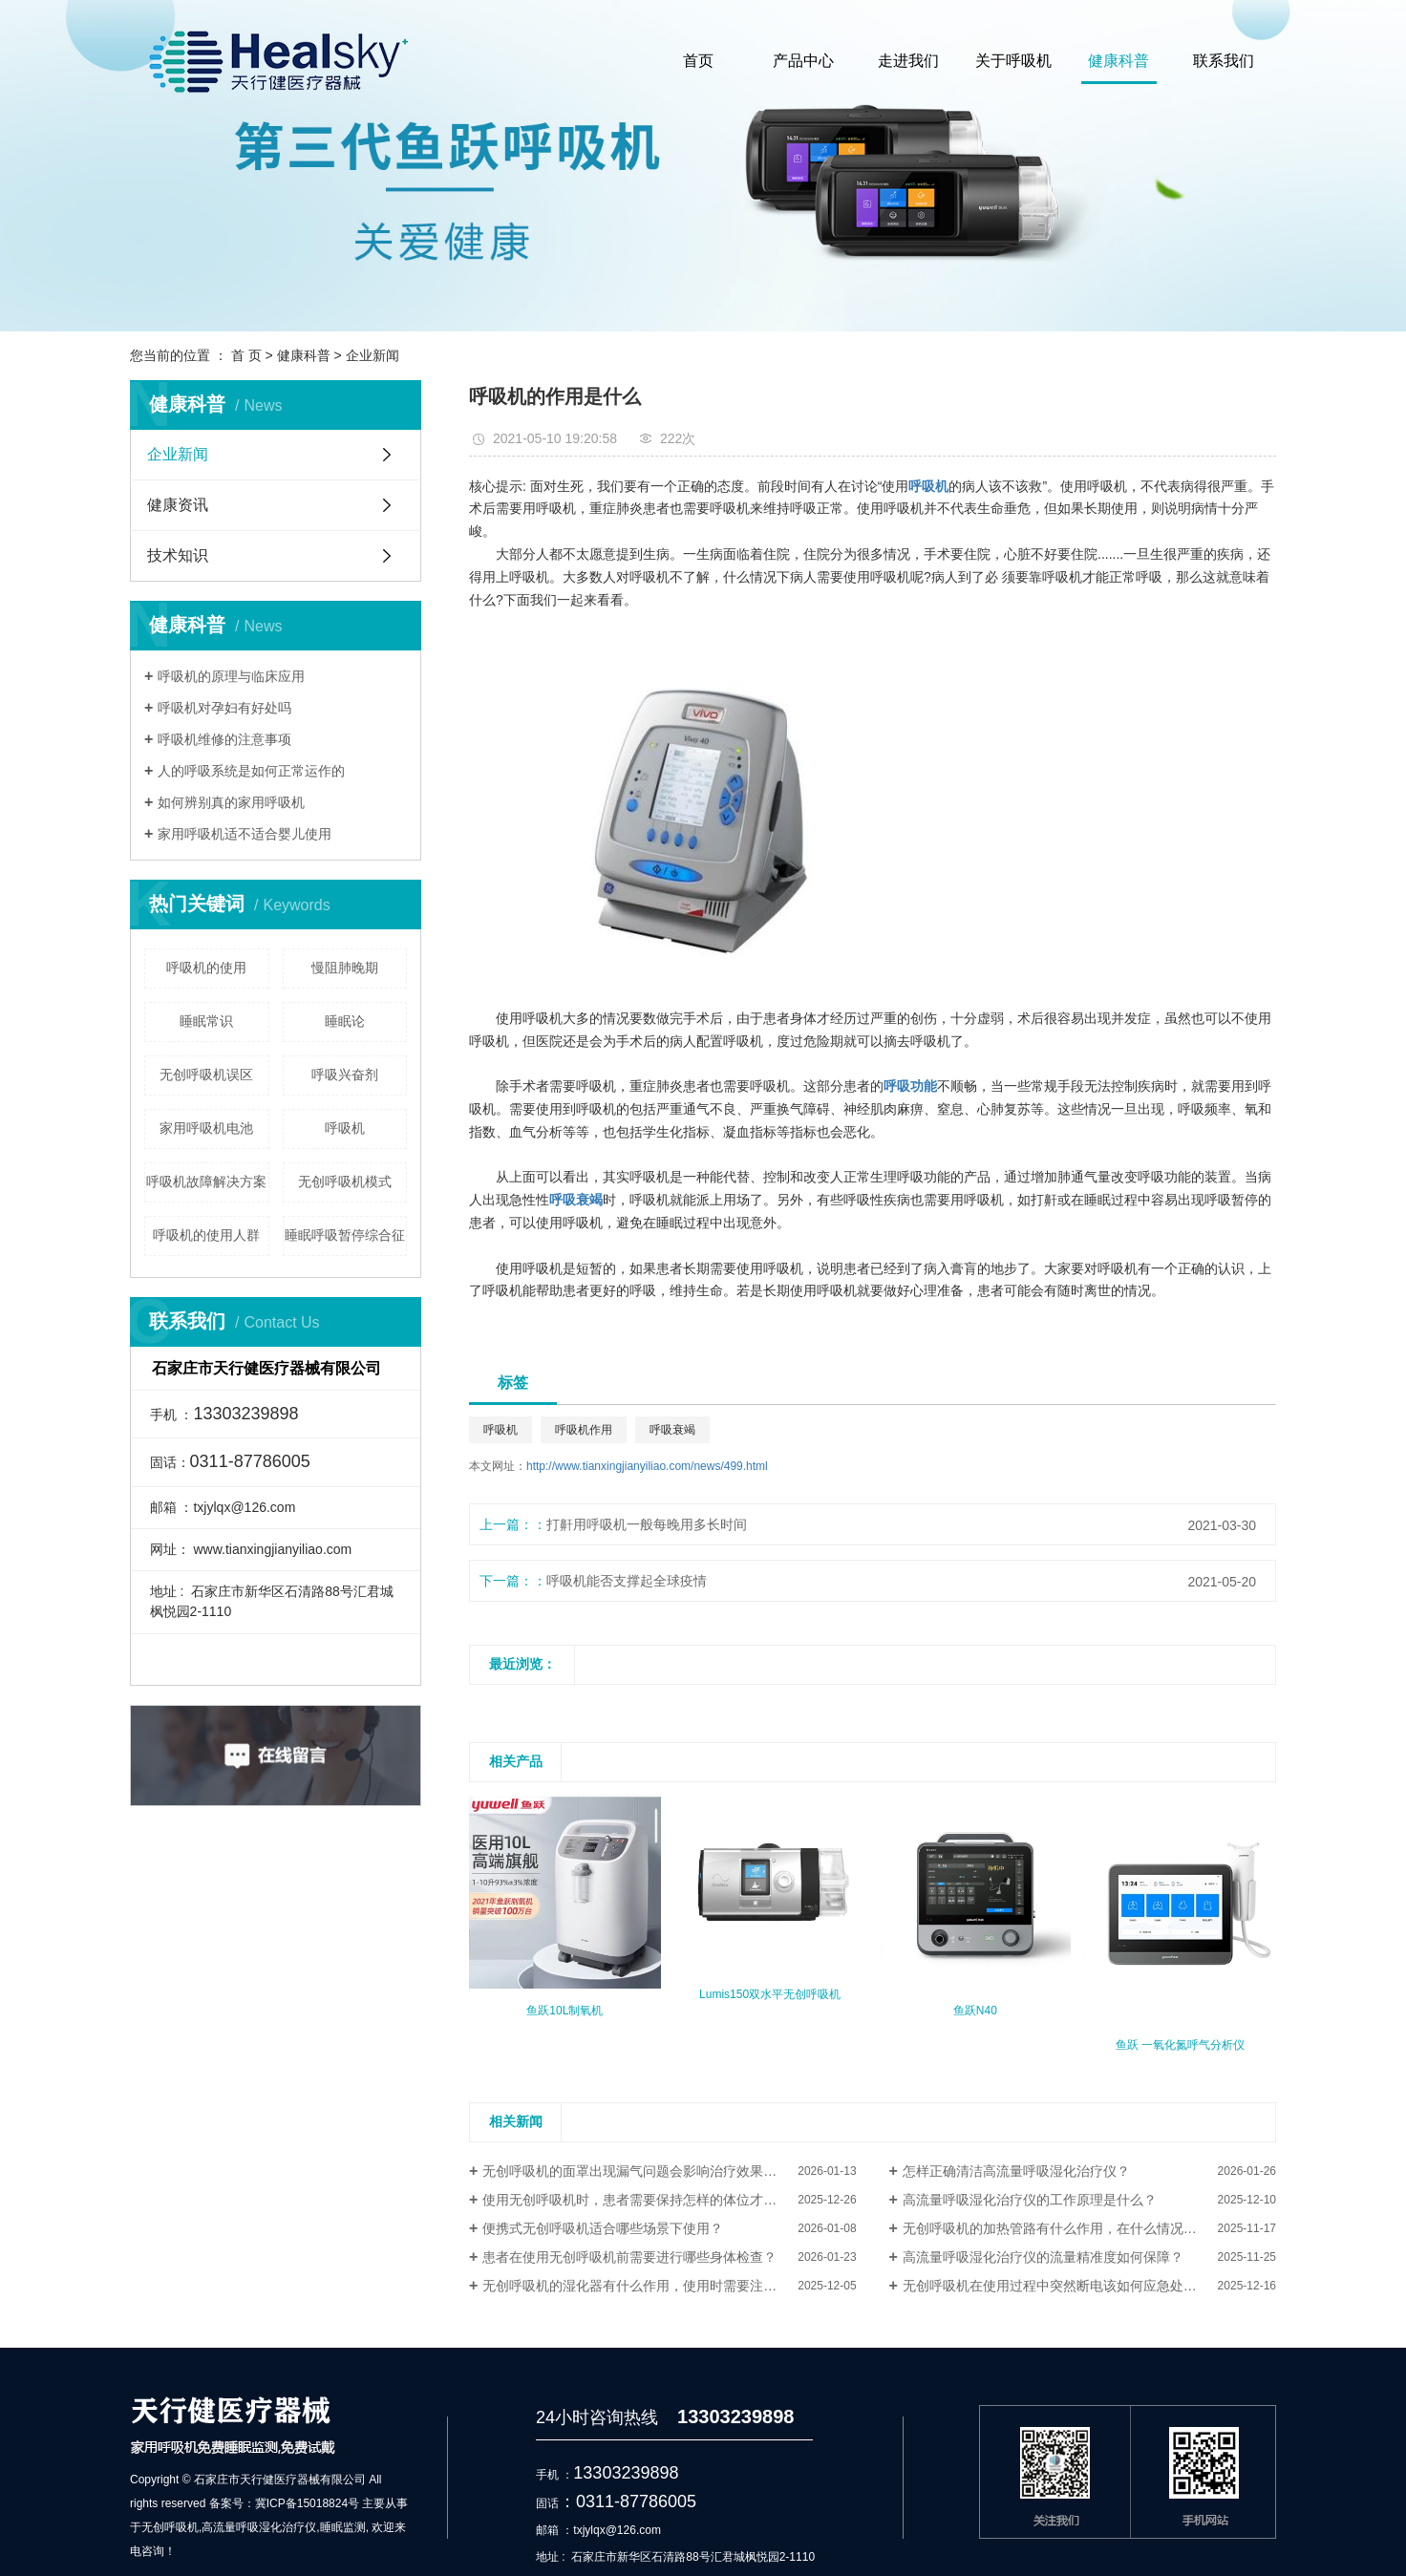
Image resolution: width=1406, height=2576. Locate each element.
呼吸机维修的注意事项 (224, 739)
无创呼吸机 (170, 2527)
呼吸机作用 (583, 1430)
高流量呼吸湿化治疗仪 (259, 2527)
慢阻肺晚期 (344, 967)
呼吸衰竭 (672, 1430)
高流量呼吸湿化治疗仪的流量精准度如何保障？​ (1043, 2257)
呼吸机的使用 (206, 967)
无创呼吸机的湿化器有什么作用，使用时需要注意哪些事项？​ (662, 2285)
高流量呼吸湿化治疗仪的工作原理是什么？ (1030, 2199)
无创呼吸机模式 (345, 1181)
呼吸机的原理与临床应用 (231, 676)
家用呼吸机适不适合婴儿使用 (244, 833)
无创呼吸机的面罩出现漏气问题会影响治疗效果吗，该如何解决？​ (669, 2171)
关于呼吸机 (1013, 61)
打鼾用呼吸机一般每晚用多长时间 (646, 1524)
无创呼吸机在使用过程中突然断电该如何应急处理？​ (1056, 2285)
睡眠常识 (206, 1021)
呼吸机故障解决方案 (206, 1181)
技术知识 (177, 555)
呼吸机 (345, 1128)
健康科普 (1118, 61)
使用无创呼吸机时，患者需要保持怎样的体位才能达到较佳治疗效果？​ (669, 2199)
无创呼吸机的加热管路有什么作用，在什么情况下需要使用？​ (1083, 2228)
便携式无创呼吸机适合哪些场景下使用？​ (602, 2228)
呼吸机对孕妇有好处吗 (224, 707)
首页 (698, 61)
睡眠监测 (343, 2527)
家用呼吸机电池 (206, 1128)
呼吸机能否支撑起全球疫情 (626, 1580)
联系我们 (1223, 61)
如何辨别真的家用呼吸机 (231, 802)
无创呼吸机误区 (206, 1074)
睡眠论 (345, 1021)
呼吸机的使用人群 (206, 1235)
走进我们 (908, 61)
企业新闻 (372, 355)
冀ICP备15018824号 (307, 2503)
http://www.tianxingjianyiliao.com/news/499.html (647, 1466)
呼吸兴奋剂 (344, 1074)
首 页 (246, 355)
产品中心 (803, 61)
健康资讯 (177, 505)
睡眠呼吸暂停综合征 (345, 1235)
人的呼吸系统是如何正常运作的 (251, 770)
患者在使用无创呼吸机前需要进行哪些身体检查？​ (629, 2257)
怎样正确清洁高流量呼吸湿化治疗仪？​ (1016, 2171)
